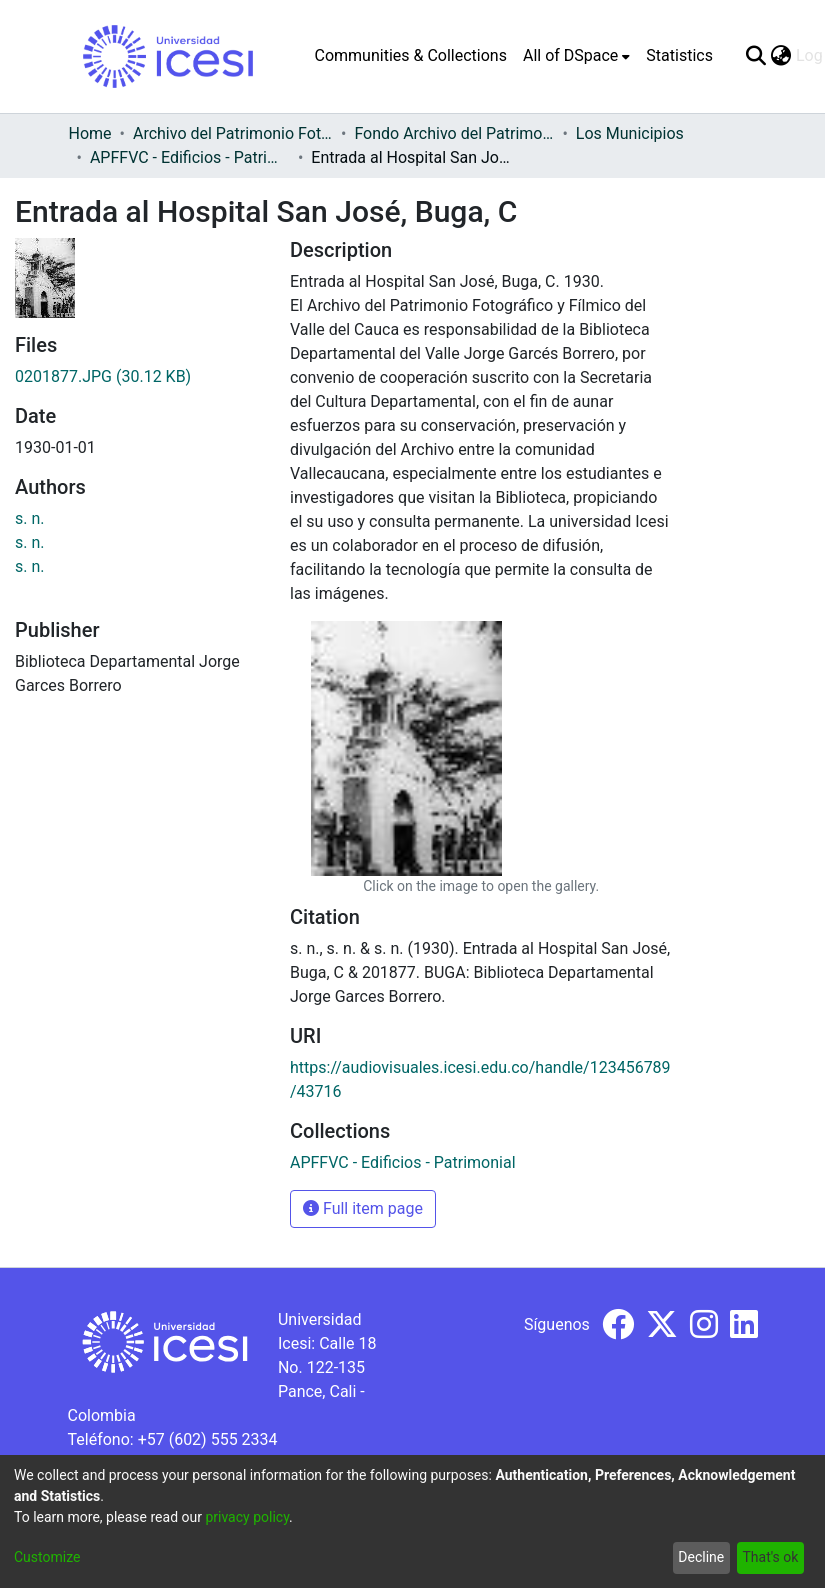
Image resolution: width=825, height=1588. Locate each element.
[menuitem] (576, 56)
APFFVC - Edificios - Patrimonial (190, 157)
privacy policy (247, 1517)
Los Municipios (630, 133)
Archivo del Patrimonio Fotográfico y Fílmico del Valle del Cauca (233, 133)
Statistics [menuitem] (679, 55)
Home (90, 133)
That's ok (770, 1557)
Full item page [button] (363, 1208)
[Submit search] (756, 56)
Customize (47, 1557)
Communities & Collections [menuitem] (411, 55)
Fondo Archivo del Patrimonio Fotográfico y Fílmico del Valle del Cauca (454, 133)
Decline (701, 1557)
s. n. (30, 518)
